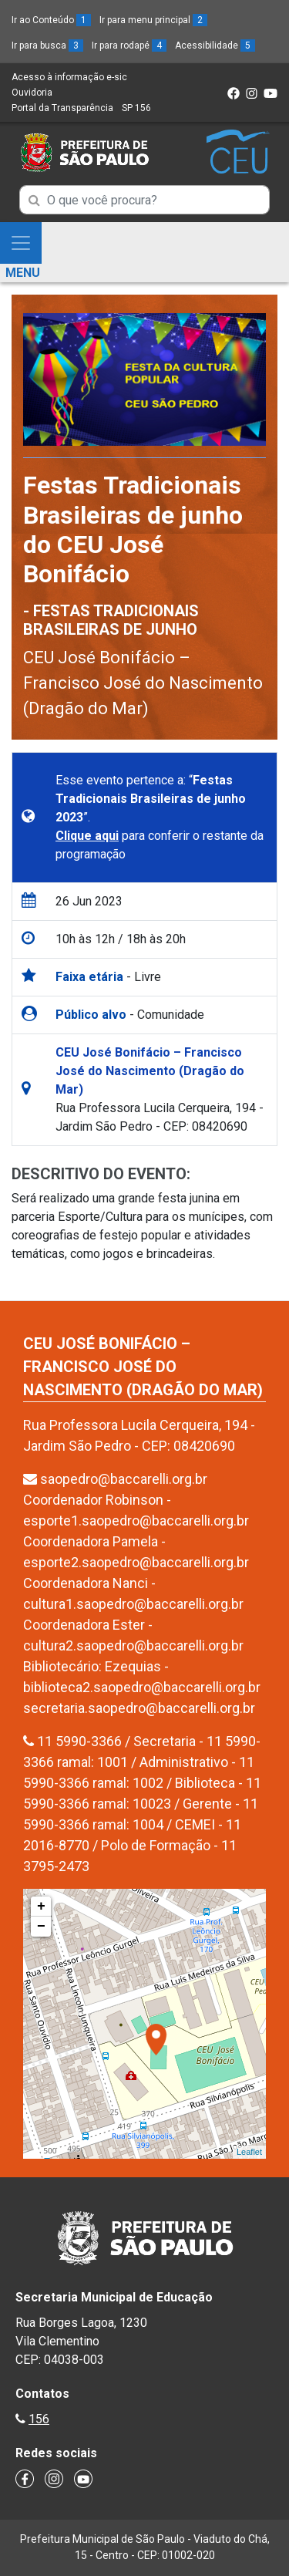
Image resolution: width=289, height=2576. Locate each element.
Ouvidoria (32, 92)
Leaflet (249, 2151)
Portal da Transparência (62, 108)
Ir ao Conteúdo (51, 20)
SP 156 (136, 108)
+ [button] (41, 1906)
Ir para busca (47, 45)
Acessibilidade (215, 45)
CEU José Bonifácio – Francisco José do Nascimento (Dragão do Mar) (143, 683)
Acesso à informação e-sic (69, 77)
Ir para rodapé (129, 45)
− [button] (41, 1926)
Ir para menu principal (153, 20)
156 (39, 2419)
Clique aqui (87, 835)
